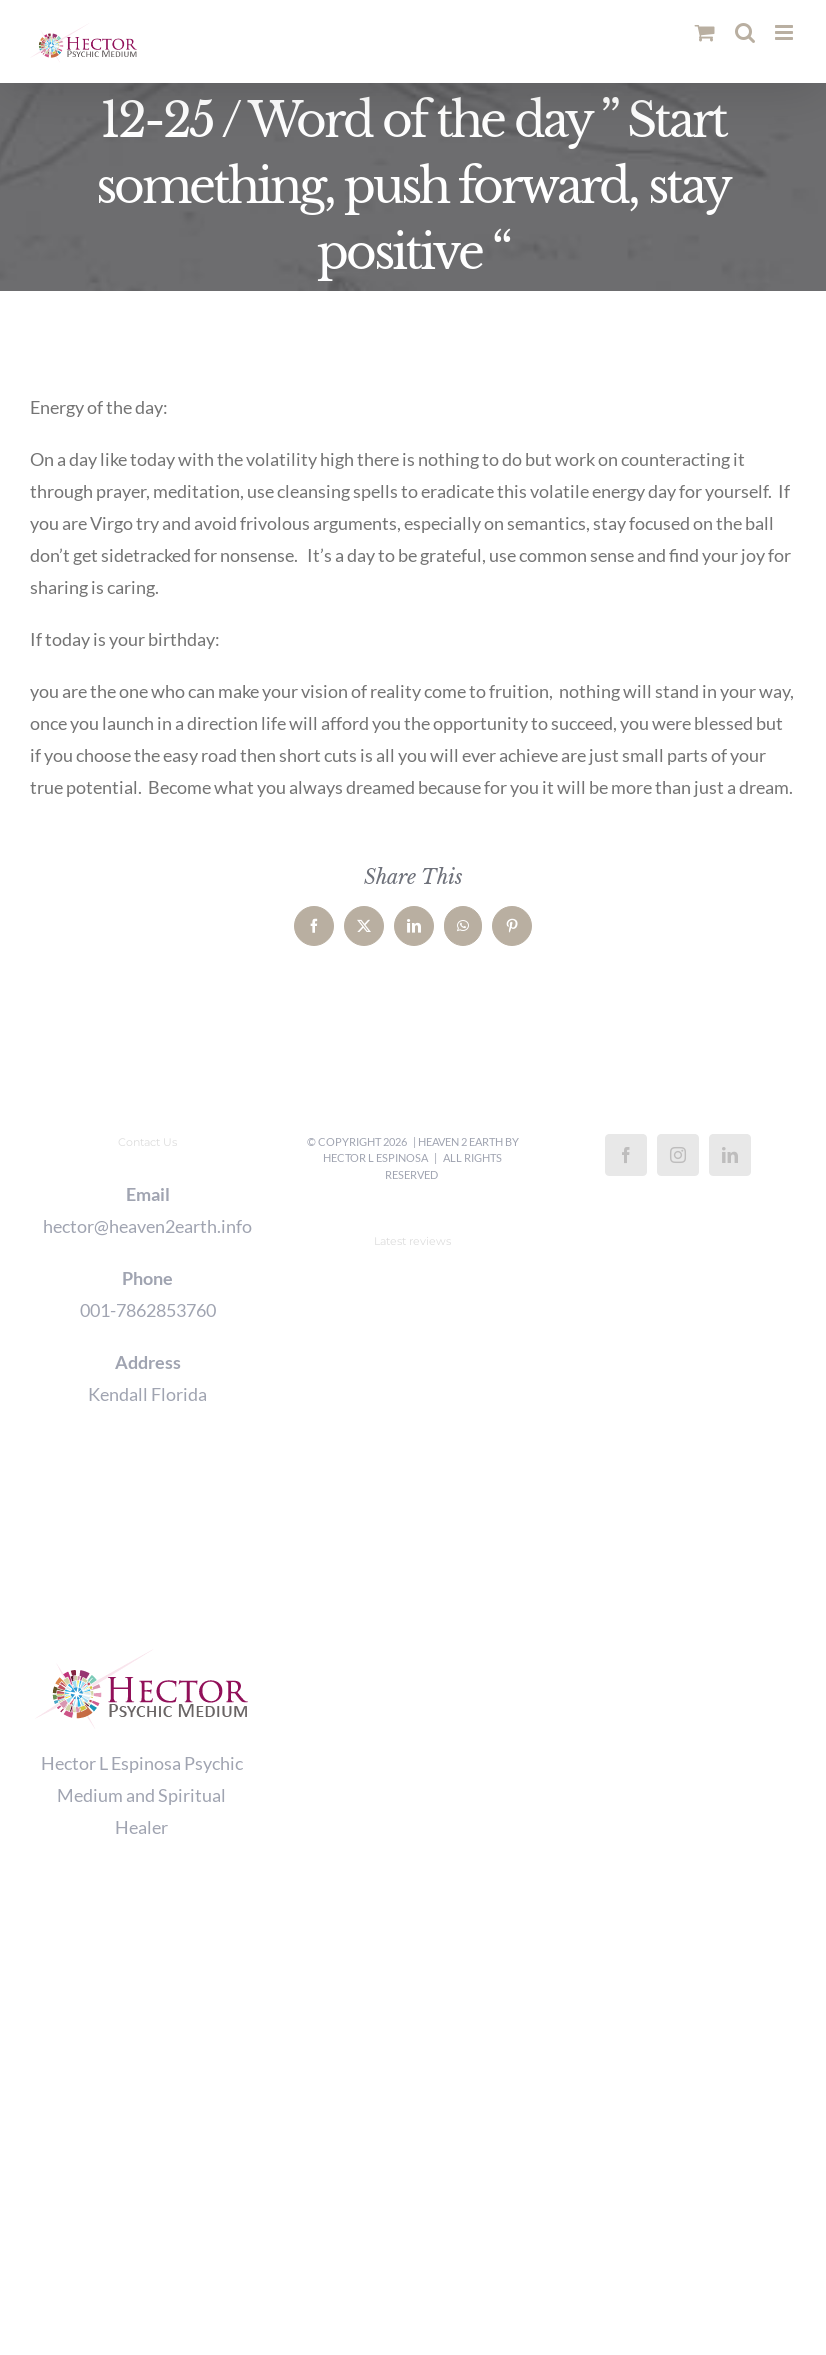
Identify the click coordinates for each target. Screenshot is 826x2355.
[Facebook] (626, 1155)
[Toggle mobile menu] (785, 32)
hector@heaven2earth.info (147, 1226)
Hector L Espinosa (375, 1157)
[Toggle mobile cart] (705, 32)
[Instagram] (678, 1155)
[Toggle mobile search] (745, 32)
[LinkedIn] (730, 1155)
